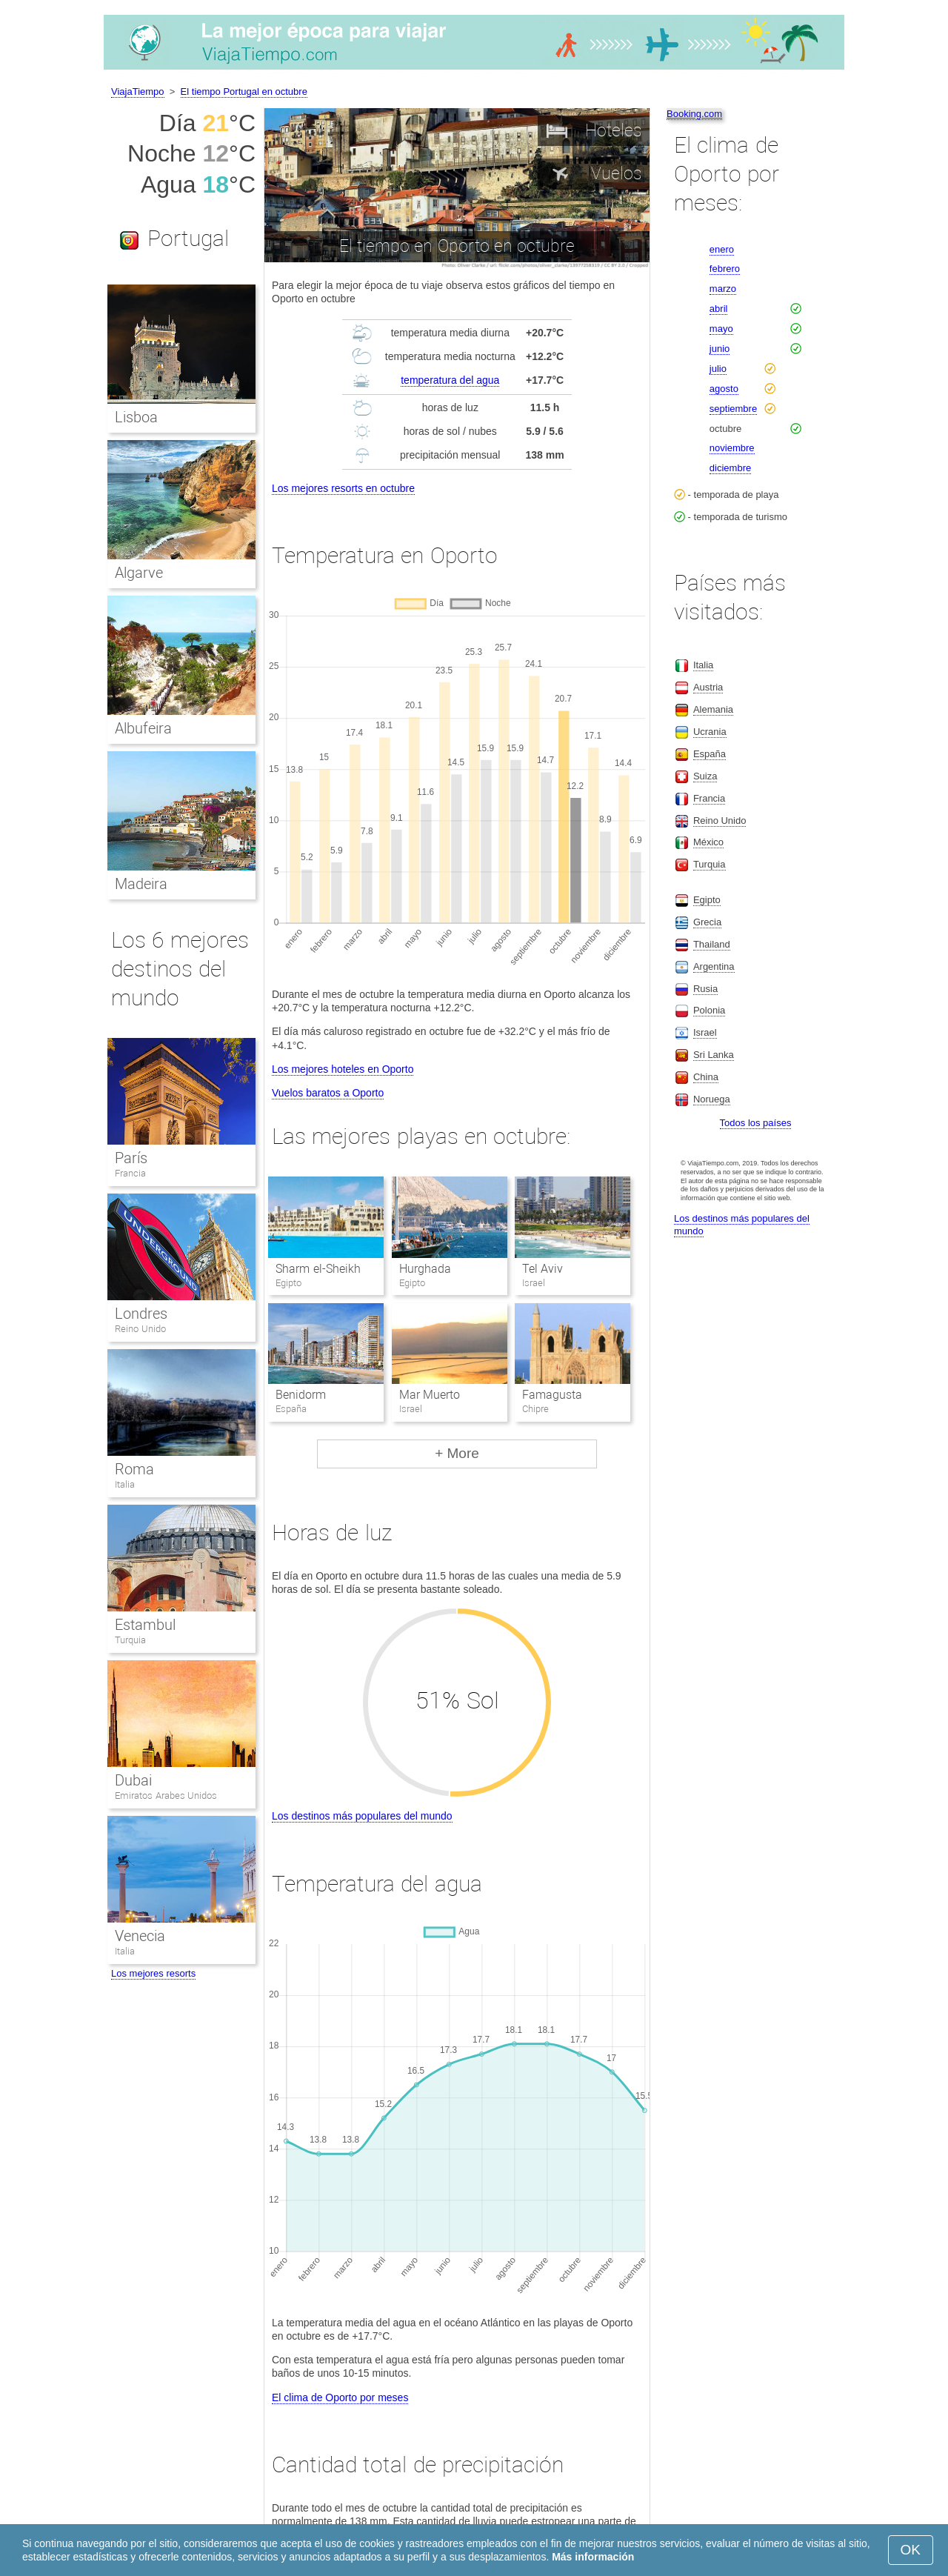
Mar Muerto (429, 1395)
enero (722, 249)
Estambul (145, 1625)
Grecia (707, 922)
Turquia (130, 1639)
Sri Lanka (713, 1054)
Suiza (705, 776)
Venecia (140, 1936)
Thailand (711, 944)
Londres (141, 1313)
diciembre (730, 467)
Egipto (707, 899)
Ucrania (710, 731)
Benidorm (301, 1395)
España (709, 753)
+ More (457, 1453)
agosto (724, 388)
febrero (725, 268)
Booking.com (694, 113)
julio (718, 368)
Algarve (139, 573)
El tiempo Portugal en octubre (244, 91)
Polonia (709, 1010)
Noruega (711, 1099)
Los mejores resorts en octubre (343, 488)
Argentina (714, 966)
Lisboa (136, 417)
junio (720, 348)
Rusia (705, 988)
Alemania (713, 709)
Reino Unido (140, 1328)
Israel (705, 1032)
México (708, 842)
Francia (130, 1173)
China (705, 1076)
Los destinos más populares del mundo (362, 1816)
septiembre (733, 408)
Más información (593, 2557)
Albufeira (143, 728)
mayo (721, 328)
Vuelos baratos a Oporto (328, 1093)
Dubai (133, 1780)
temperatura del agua (450, 380)
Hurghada (425, 1269)
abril (719, 308)
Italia (125, 1484)
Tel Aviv (542, 1269)
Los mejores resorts (153, 1973)
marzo (723, 288)
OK (911, 2549)
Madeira (141, 884)
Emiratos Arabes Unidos (166, 1795)
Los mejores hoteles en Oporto (342, 1069)
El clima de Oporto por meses (340, 2397)
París (131, 1158)
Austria (708, 687)
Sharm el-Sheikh (318, 1269)
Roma (134, 1469)
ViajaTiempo (137, 91)
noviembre (732, 447)
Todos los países (756, 1122)
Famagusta (552, 1395)
